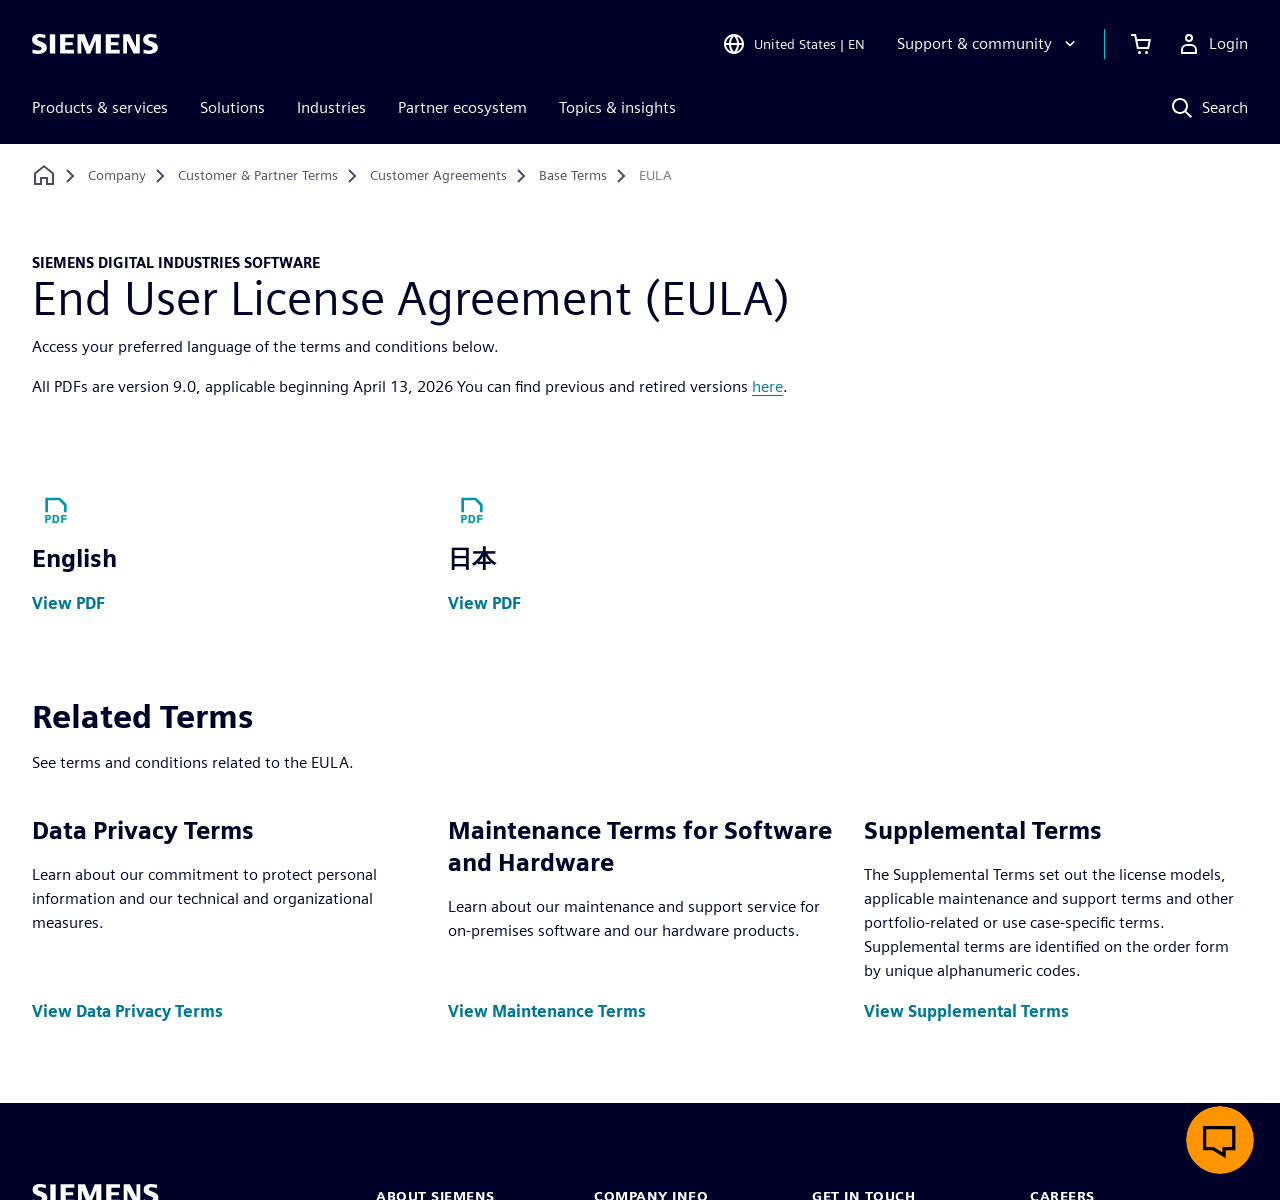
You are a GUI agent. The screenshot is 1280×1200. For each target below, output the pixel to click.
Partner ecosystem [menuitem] (462, 107)
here (767, 386)
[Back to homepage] (44, 175)
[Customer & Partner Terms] (258, 176)
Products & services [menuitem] (100, 107)
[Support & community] (988, 44)
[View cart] (1141, 44)
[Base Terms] (573, 176)
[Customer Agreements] (438, 176)
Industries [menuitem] (331, 107)
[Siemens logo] (95, 44)
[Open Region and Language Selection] (793, 44)
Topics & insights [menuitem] (617, 107)
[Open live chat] (1220, 1140)
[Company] (117, 176)
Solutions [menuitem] (232, 107)
